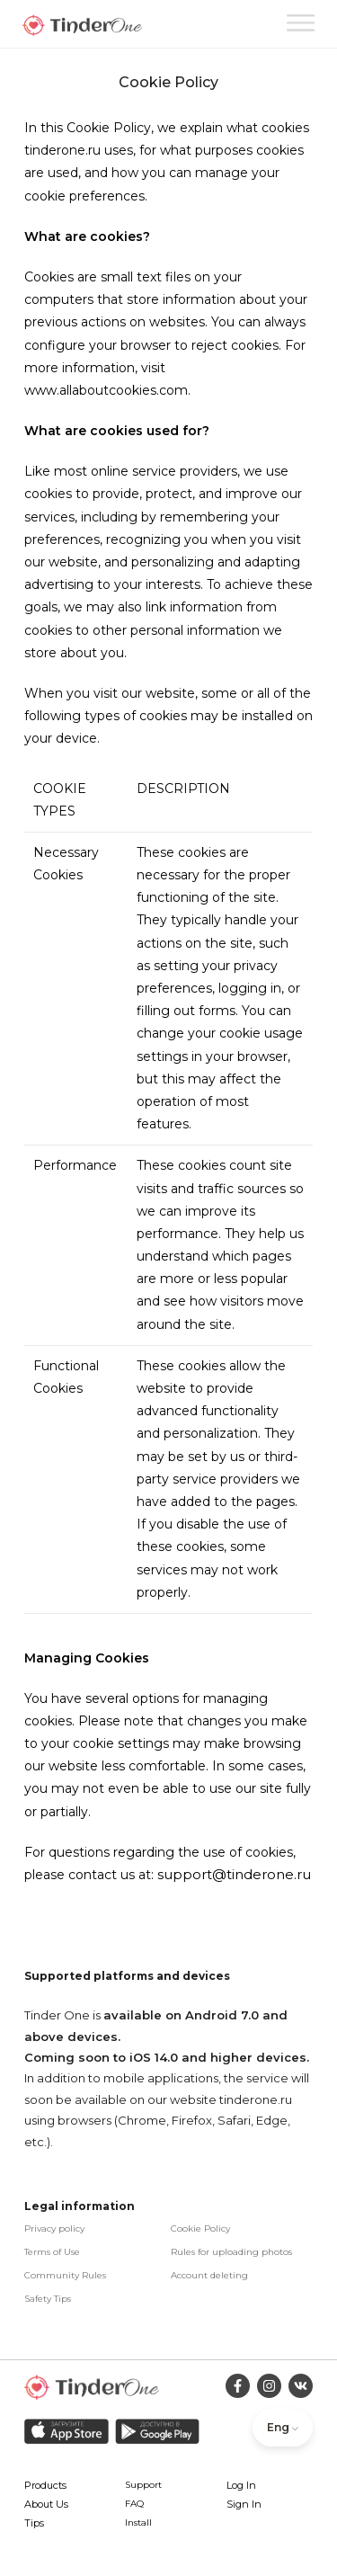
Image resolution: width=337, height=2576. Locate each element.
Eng (282, 2427)
